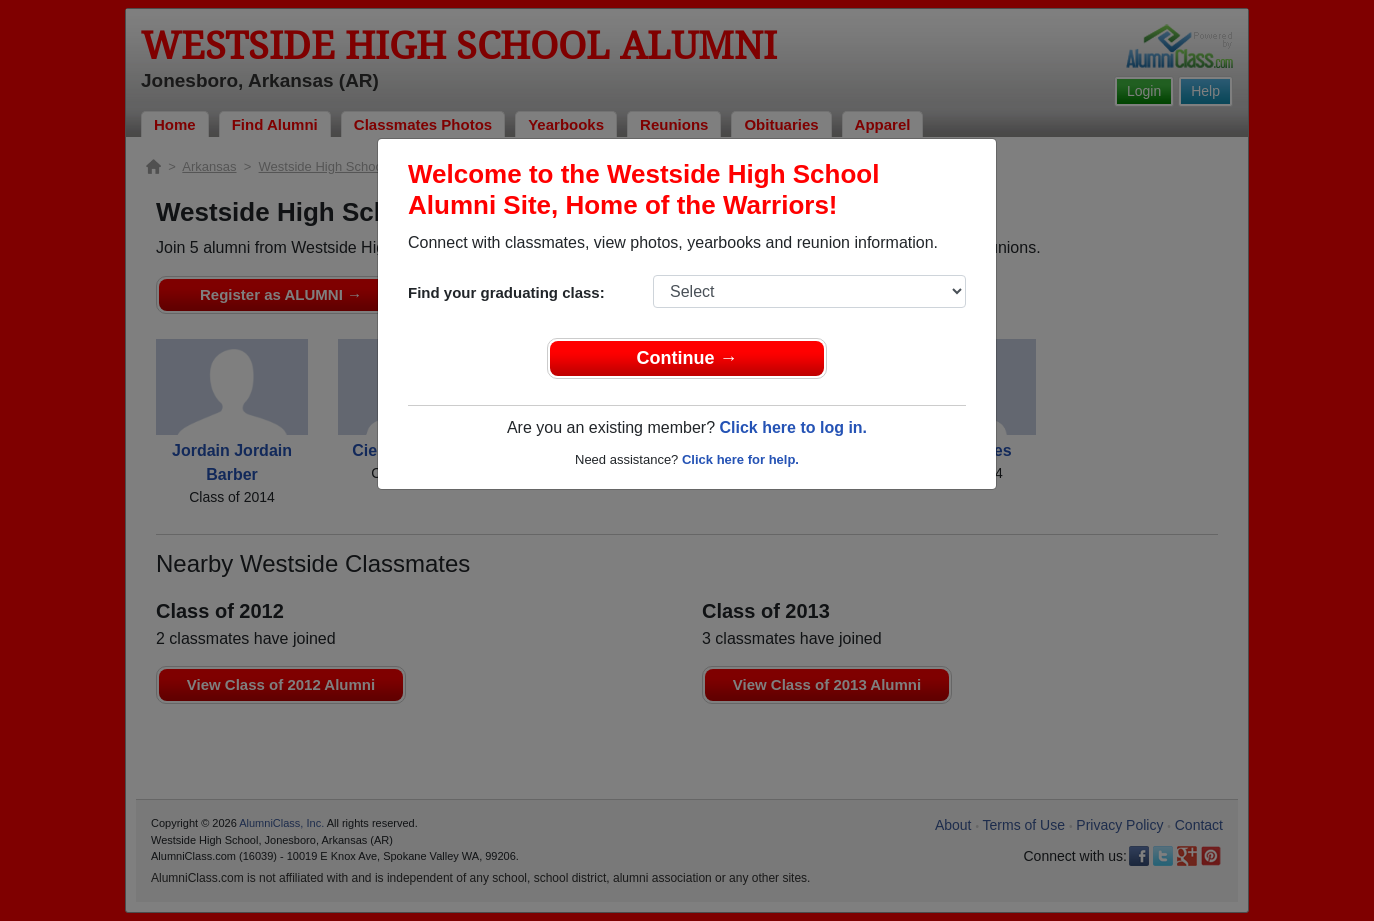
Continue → (687, 358)
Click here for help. (740, 459)
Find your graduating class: (506, 292)
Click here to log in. (793, 427)
